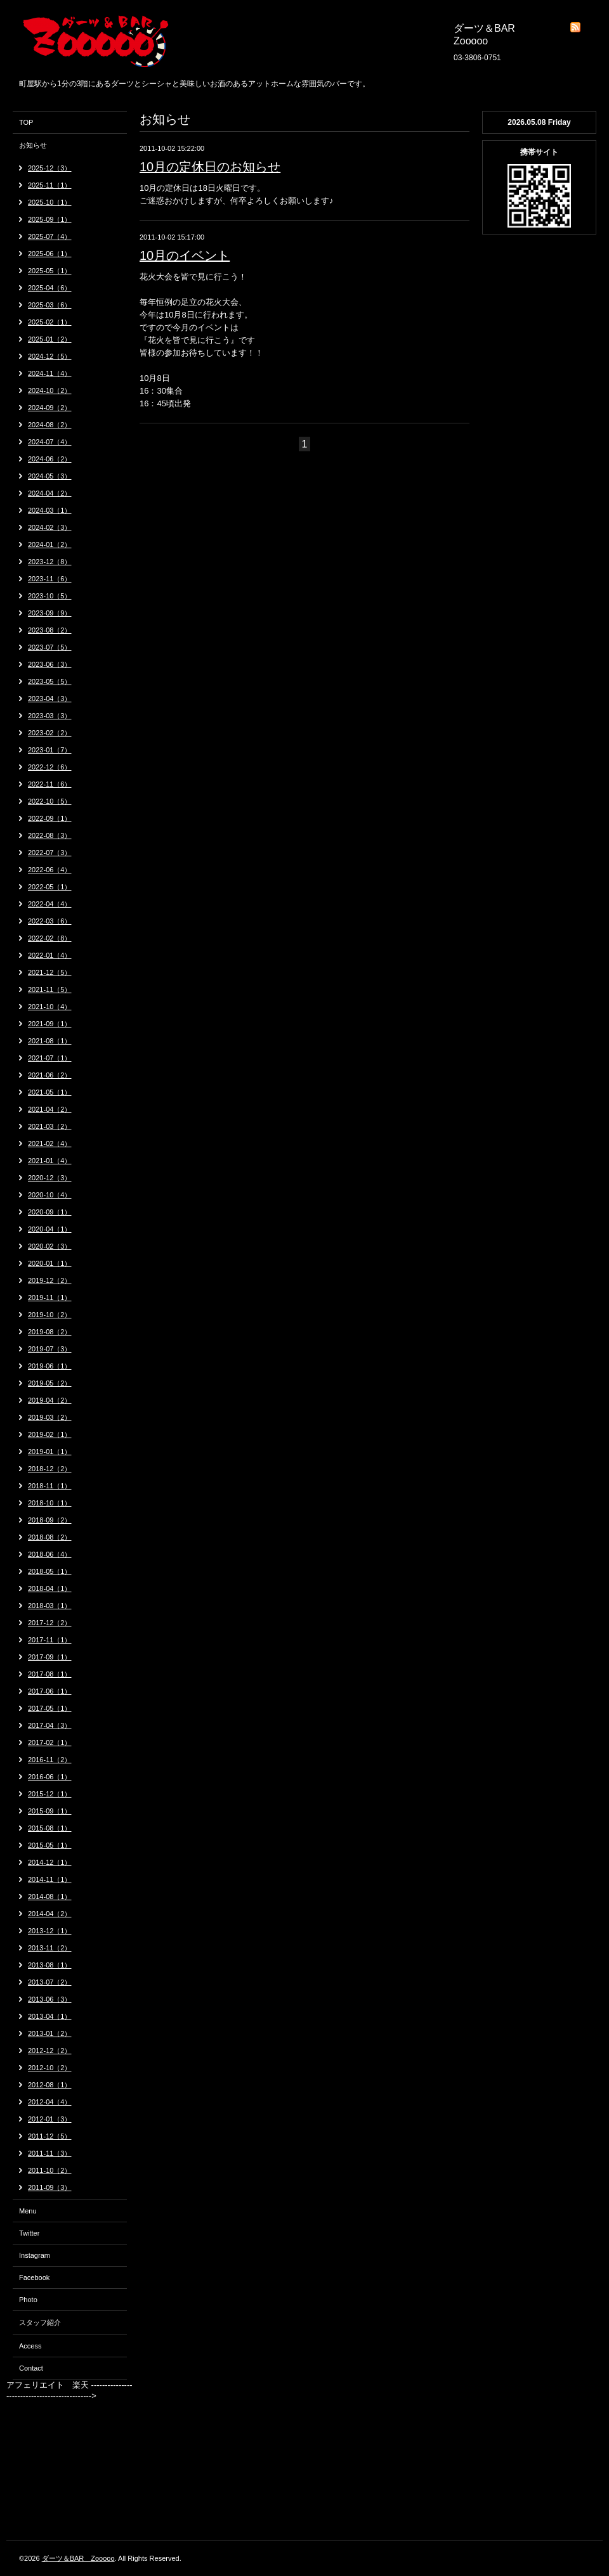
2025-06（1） (50, 253)
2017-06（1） (50, 1691)
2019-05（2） (50, 1383)
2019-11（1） (50, 1297)
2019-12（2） (50, 1280)
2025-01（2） (50, 339)
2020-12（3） (50, 1178)
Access (30, 2346)
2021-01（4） (50, 1160)
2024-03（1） (50, 510)
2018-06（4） (50, 1554)
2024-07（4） (50, 442)
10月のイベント (185, 255)
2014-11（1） (50, 1879)
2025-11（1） (50, 185)
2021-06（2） (50, 1075)
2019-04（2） (50, 1400)
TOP (26, 122)
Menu (28, 2211)
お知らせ (33, 145)
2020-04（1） (50, 1229)
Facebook (34, 2277)
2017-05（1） (50, 1708)
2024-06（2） (50, 459)
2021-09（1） (50, 1023)
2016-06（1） (50, 1777)
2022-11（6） (50, 784)
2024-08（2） (50, 424)
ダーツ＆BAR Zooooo (78, 2558)
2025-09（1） (50, 219)
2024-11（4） (50, 373)
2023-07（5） (50, 647)
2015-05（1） (50, 1845)
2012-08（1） (50, 2085)
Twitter (29, 2233)
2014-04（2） (50, 1913)
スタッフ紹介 (40, 2322)
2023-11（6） (50, 579)
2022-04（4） (50, 904)
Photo (28, 2299)
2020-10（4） (50, 1195)
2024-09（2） (50, 407)
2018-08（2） (50, 1537)
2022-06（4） (50, 869)
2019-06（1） (50, 1366)
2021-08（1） (50, 1041)
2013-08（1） (50, 1965)
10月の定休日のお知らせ (210, 167)
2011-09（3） (50, 2187)
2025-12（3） (50, 168)
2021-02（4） (50, 1143)
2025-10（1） (50, 202)
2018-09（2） (50, 1520)
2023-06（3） (50, 664)
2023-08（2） (50, 630)
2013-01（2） (50, 2033)
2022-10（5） (50, 801)
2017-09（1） (50, 1657)
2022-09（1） (50, 818)
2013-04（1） (50, 2016)
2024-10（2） (50, 390)
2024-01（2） (50, 544)
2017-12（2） (50, 1622)
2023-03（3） (50, 715)
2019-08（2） (50, 1332)
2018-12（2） (50, 1468)
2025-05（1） (50, 270)
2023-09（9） (50, 613)
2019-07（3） (50, 1349)
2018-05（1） (50, 1571)
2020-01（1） (50, 1263)
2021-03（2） (50, 1126)
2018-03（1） (50, 1605)
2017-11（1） (50, 1640)
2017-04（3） (50, 1725)
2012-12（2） (50, 2050)
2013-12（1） (50, 1931)
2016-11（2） (50, 1759)
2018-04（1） (50, 1588)
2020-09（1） (50, 1212)
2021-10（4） (50, 1006)
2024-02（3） (50, 527)
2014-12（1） (50, 1862)
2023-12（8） (50, 561)
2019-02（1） (50, 1434)
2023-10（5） (50, 596)
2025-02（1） (50, 322)
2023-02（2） (50, 733)
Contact (31, 2368)
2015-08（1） (50, 1828)
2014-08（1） (50, 1896)
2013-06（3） (50, 1999)
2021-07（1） (50, 1058)
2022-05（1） (50, 887)
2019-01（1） (50, 1451)
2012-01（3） (50, 2119)
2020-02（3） (50, 1246)
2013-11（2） (50, 1948)
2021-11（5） (50, 989)
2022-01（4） (50, 955)
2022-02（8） (50, 938)
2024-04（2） (50, 493)
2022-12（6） (50, 767)
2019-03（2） (50, 1417)
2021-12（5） (50, 972)
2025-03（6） (50, 305)
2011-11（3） (50, 2153)
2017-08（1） (50, 1674)
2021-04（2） (50, 1109)
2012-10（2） (50, 2067)
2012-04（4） (50, 2102)
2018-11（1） (50, 1486)
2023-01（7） (50, 750)
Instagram (34, 2255)
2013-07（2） (50, 1982)
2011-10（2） (50, 2170)
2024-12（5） (50, 356)
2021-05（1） (50, 1092)
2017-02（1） (50, 1742)
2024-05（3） (50, 476)
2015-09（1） (50, 1811)
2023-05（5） (50, 681)
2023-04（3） (50, 698)
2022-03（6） (50, 921)
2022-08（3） (50, 835)
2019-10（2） (50, 1314)
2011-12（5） (50, 2136)
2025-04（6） (50, 288)
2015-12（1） (50, 1794)
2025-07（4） (50, 236)
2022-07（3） (50, 852)
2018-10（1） (50, 1503)
